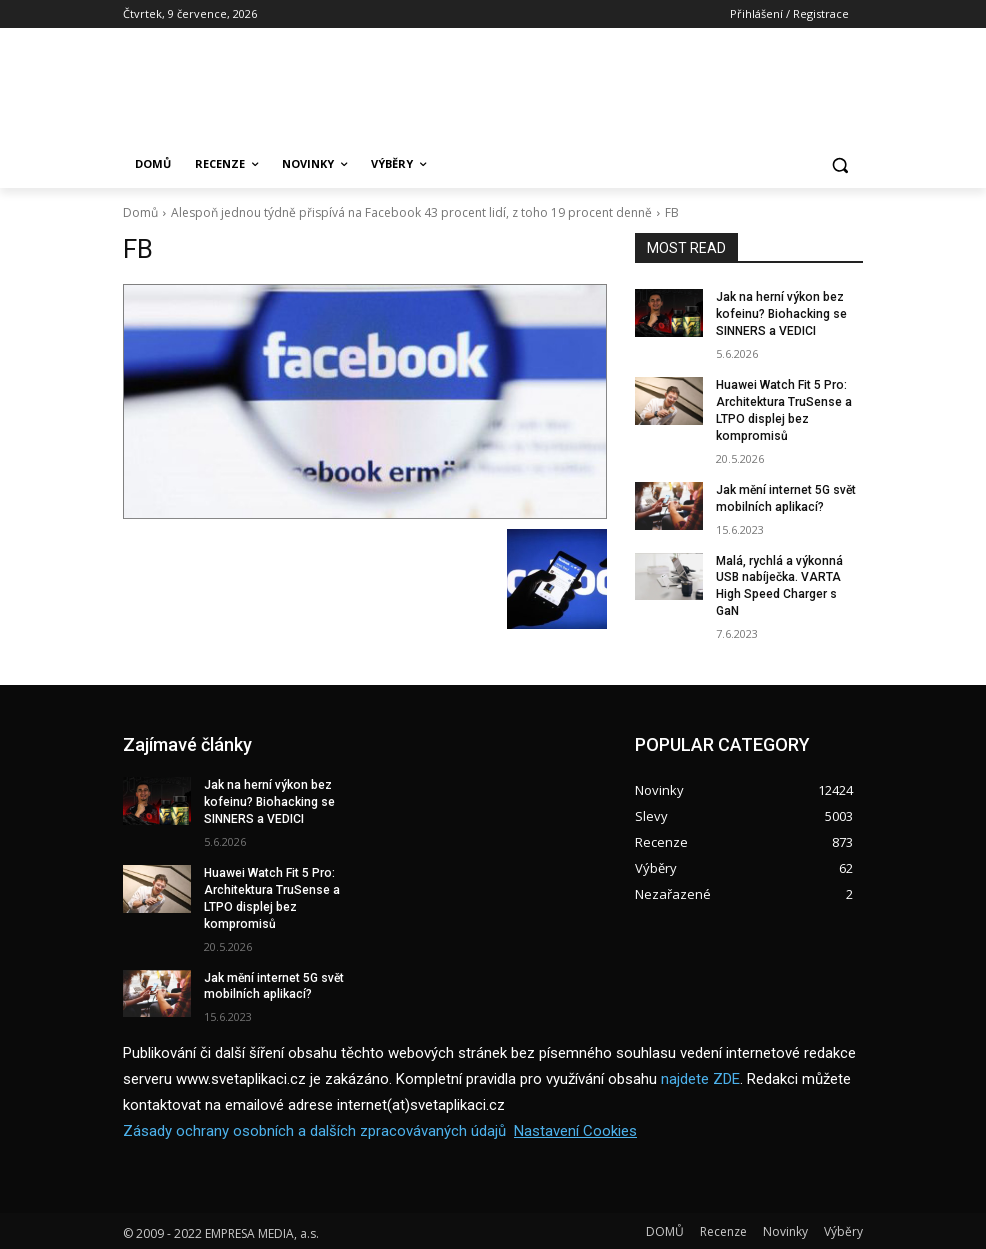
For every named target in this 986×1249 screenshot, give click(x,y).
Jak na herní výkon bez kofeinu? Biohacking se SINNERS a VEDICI (780, 314)
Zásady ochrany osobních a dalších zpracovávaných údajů (314, 1129)
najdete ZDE (700, 1077)
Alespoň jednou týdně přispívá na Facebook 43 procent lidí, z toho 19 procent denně (411, 212)
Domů (140, 212)
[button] (839, 164)
